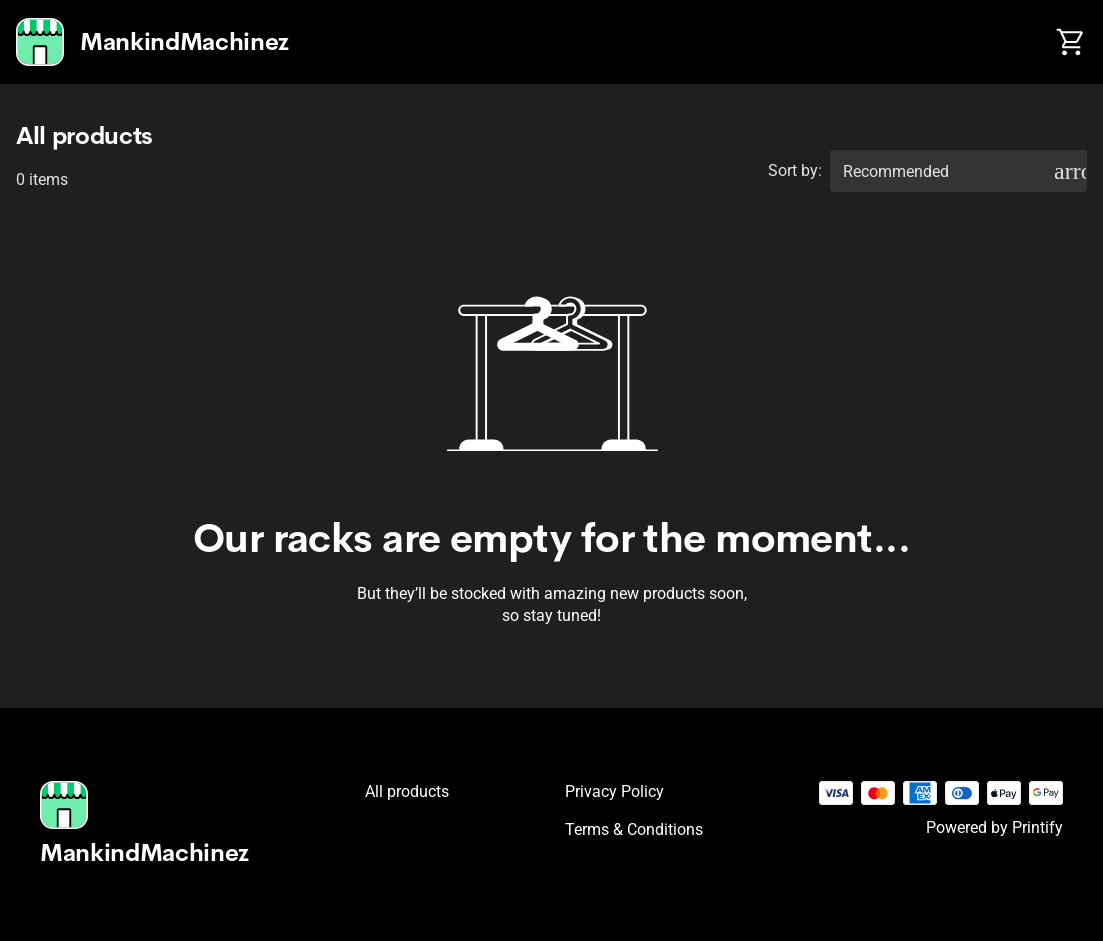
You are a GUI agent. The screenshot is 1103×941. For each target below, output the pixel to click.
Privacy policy (614, 791)
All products (407, 791)
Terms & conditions (634, 829)
